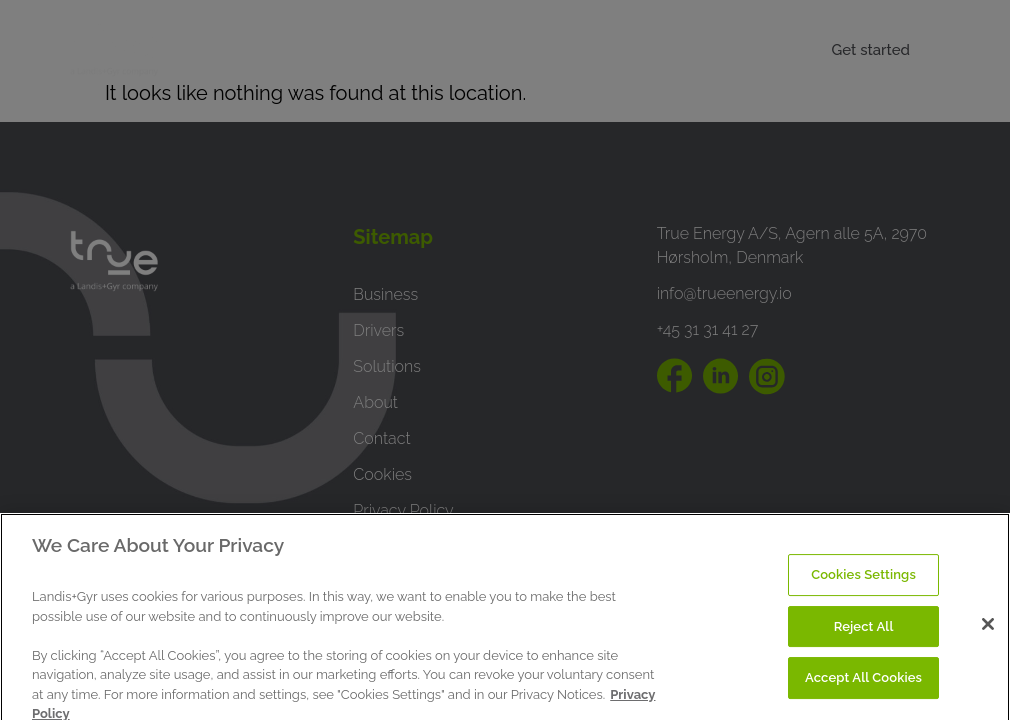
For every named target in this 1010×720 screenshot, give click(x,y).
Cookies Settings (863, 582)
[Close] (988, 632)
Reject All (864, 634)
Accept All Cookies (863, 686)
